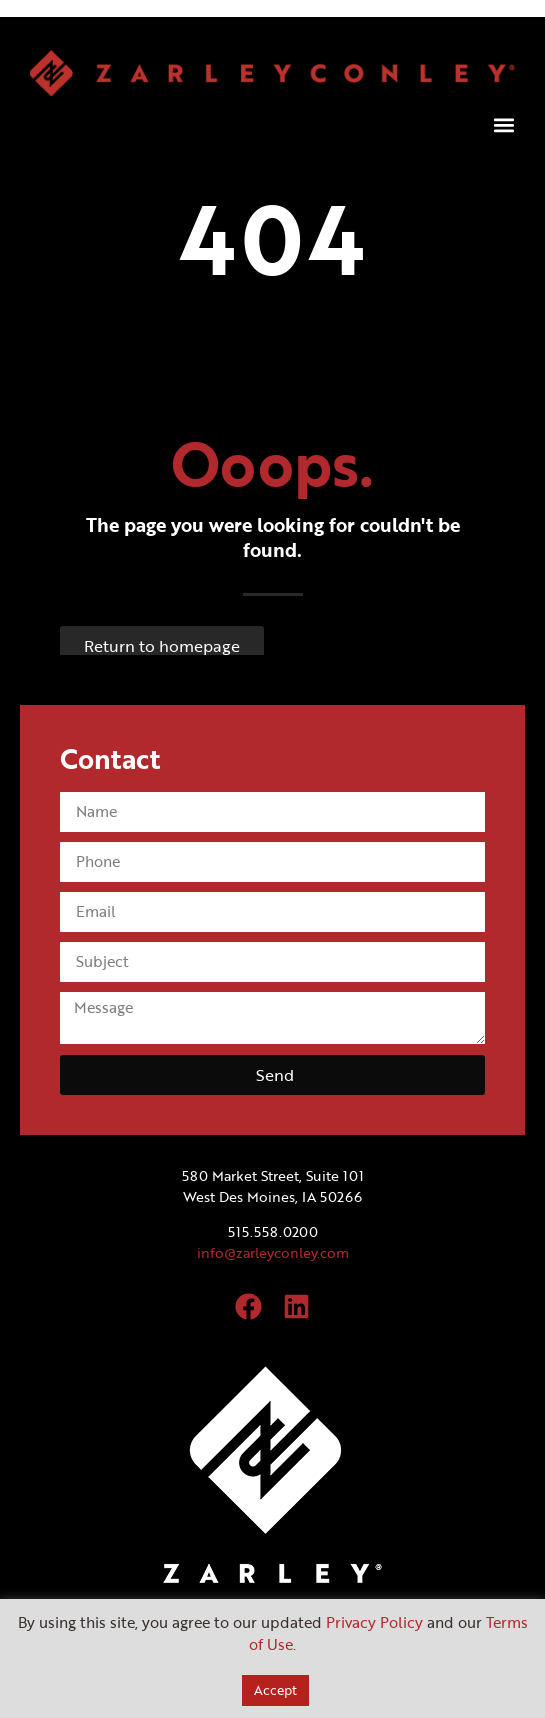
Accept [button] (275, 1690)
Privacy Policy (374, 1622)
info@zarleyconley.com (273, 1252)
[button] (503, 125)
